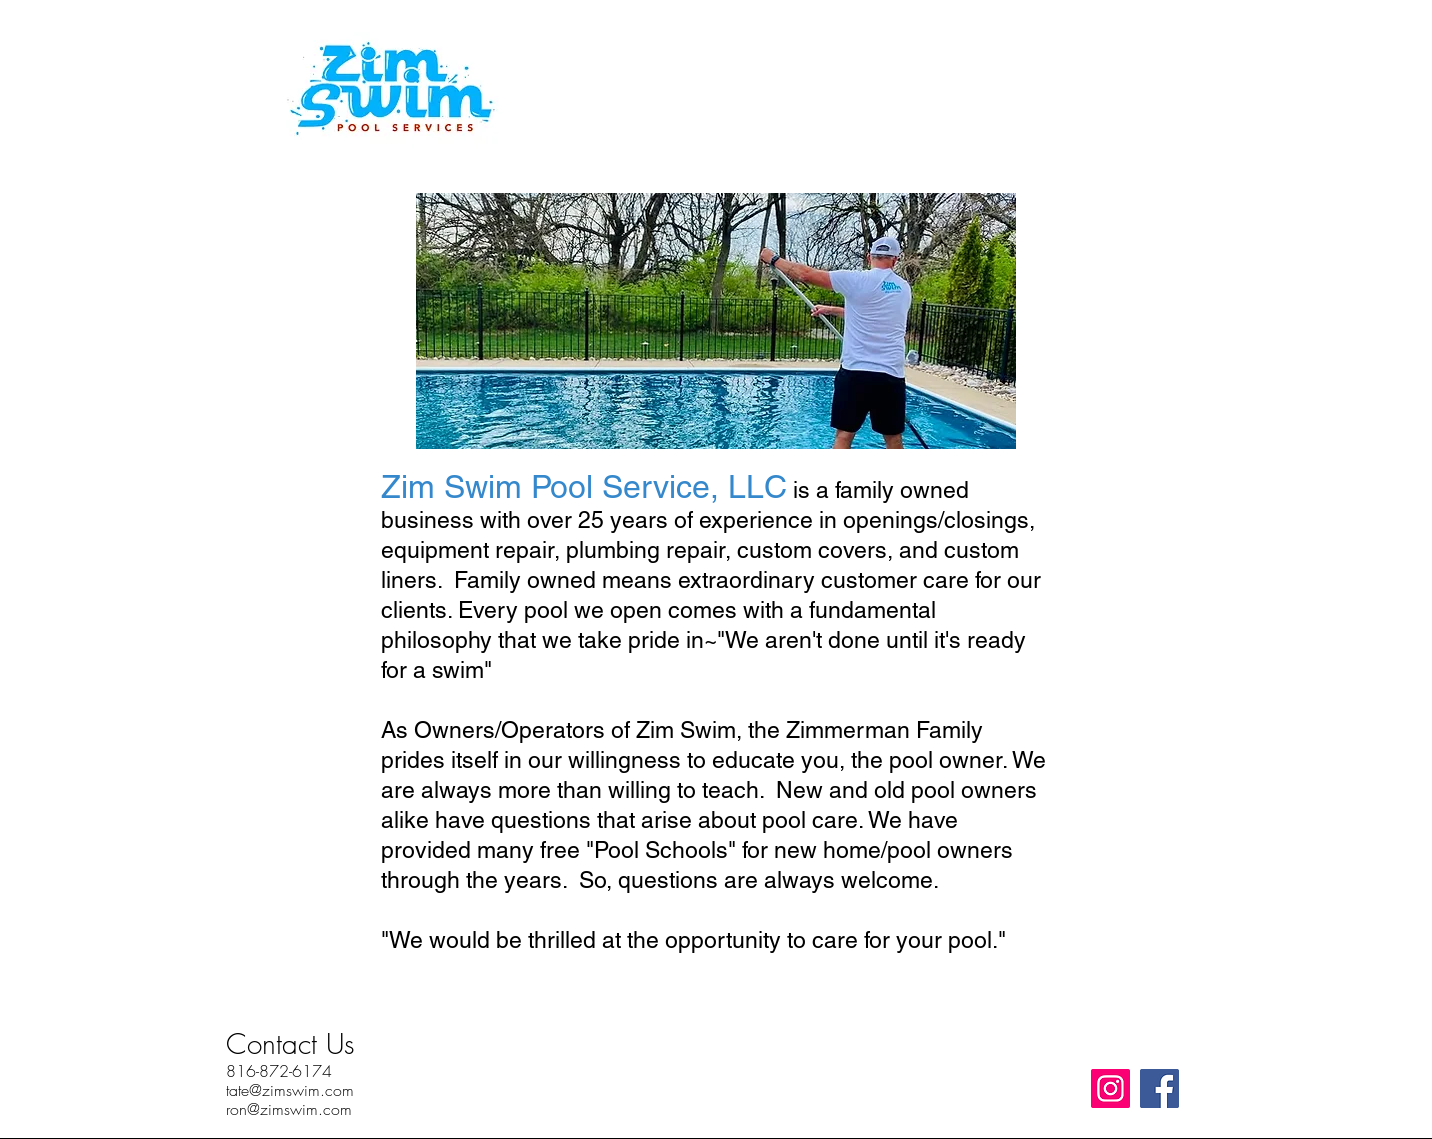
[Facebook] (1159, 1088)
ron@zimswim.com (289, 1109)
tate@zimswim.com (290, 1090)
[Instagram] (1110, 1088)
